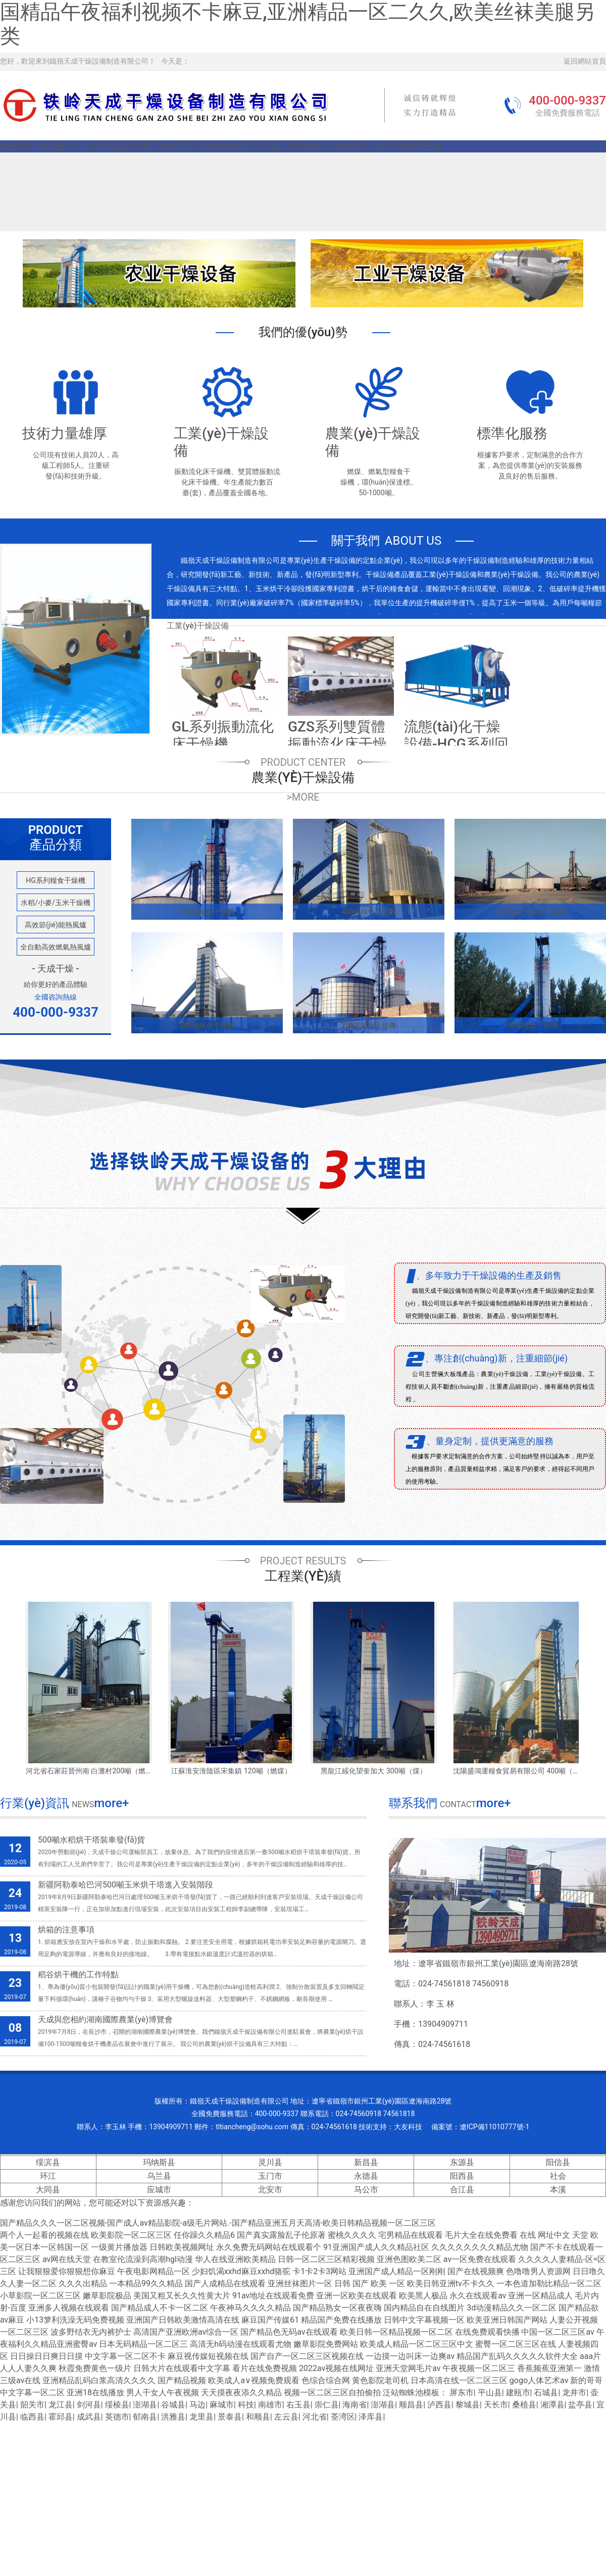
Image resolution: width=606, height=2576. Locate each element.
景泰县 (230, 2417)
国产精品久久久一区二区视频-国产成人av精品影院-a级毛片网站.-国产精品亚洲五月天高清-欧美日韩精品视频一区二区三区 (218, 2223)
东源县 (462, 2162)
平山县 (490, 2392)
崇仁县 (327, 2404)
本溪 (558, 2189)
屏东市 (461, 2392)
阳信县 (558, 2162)
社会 (558, 2176)
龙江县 (60, 2404)
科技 (246, 2404)
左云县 (286, 2417)
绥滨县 (48, 2162)
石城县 (546, 2392)
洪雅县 (173, 2417)
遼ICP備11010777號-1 (494, 2127)
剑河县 (89, 2404)
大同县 (48, 2189)
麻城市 (222, 2404)
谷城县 (173, 2404)
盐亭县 (580, 2404)
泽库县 (371, 2417)
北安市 (270, 2189)
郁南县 (145, 2417)
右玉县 (298, 2404)
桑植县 (524, 2404)
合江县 (462, 2189)
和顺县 (258, 2417)
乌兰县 (159, 2176)
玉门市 (270, 2176)
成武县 (89, 2417)
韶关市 (32, 2404)
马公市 (366, 2189)
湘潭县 (552, 2404)
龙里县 (201, 2417)
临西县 (32, 2417)
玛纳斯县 (159, 2162)
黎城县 (468, 2404)
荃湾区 (343, 2417)
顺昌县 (411, 2404)
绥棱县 (117, 2404)
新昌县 (366, 2162)
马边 (197, 2404)
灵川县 (270, 2162)
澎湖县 (145, 2404)
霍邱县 (60, 2417)
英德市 (117, 2417)
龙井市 (574, 2392)
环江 (48, 2176)
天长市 (496, 2404)
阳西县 (462, 2176)
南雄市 (270, 2404)
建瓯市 (518, 2392)
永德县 (366, 2176)
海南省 (354, 2404)
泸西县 (439, 2404)
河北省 (314, 2417)
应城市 (159, 2189)
